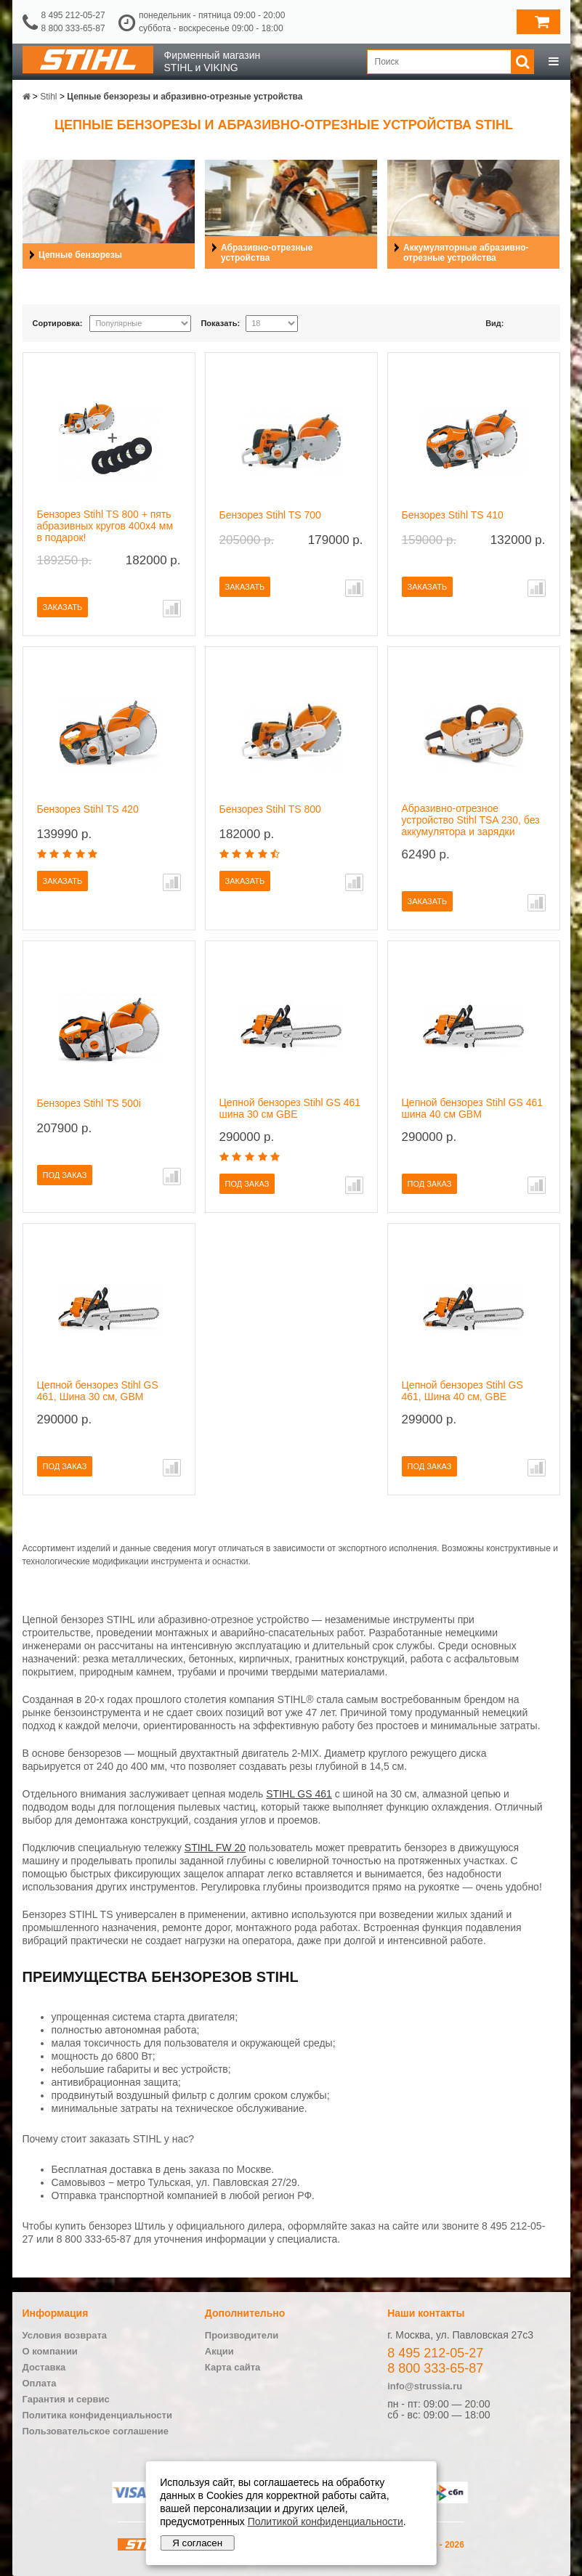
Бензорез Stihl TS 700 (270, 515)
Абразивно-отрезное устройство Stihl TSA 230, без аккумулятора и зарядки (471, 820)
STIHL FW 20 (215, 1847)
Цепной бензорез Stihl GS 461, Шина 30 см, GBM (97, 1390)
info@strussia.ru (424, 2386)
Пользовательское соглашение (96, 2431)
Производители (241, 2335)
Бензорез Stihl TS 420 (88, 809)
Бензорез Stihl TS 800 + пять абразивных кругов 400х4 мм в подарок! (105, 525)
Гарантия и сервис (66, 2399)
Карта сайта (233, 2367)
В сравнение (172, 608)
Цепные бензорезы (80, 255)
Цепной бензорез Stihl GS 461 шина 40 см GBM (472, 1108)
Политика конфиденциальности (97, 2415)
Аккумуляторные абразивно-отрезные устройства (465, 253)
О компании (50, 2351)
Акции (219, 2351)
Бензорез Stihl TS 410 (453, 515)
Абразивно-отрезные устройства (266, 253)
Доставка (44, 2367)
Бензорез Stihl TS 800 (270, 809)
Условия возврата (65, 2335)
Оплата (40, 2383)
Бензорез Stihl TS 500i (89, 1103)
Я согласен (197, 2543)
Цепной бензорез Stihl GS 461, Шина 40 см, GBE (462, 1390)
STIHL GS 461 (299, 1794)
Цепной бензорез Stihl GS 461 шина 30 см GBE (290, 1108)
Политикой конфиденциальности (325, 2521)
